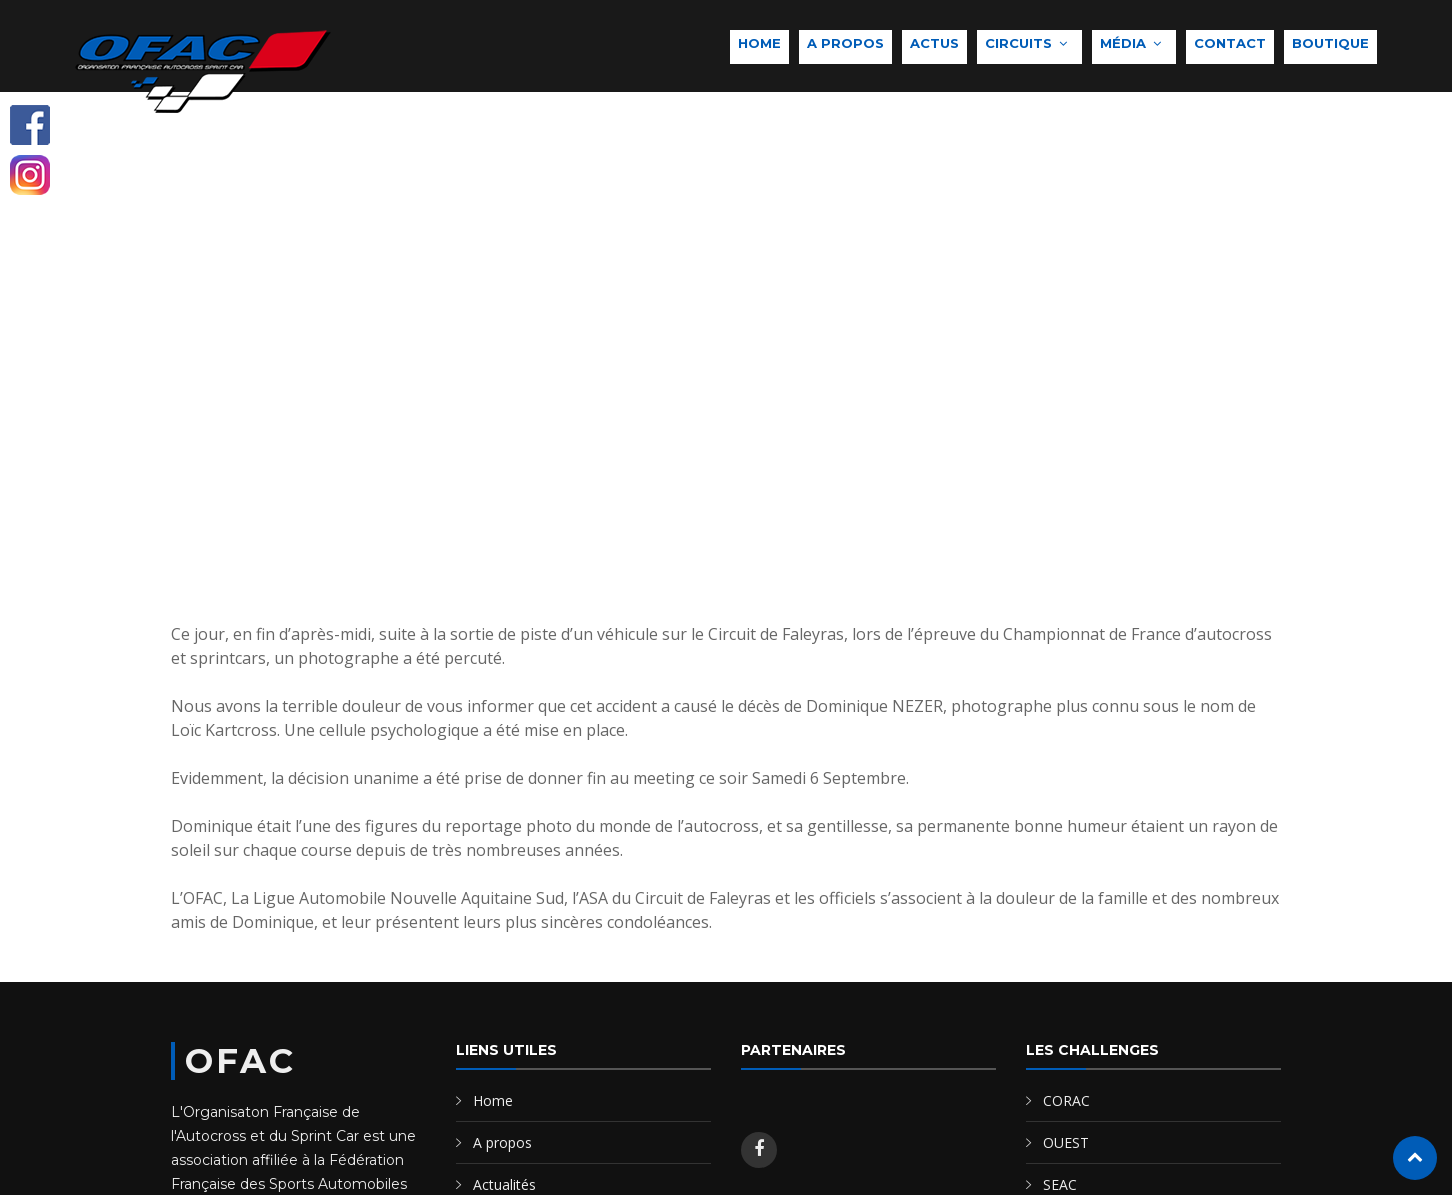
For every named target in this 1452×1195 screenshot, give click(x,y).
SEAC (1060, 1184)
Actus (934, 43)
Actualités (504, 1184)
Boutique (1330, 43)
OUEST (1066, 1142)
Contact (1230, 43)
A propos (845, 43)
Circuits (1018, 43)
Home (759, 43)
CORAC (1066, 1100)
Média (1123, 43)
